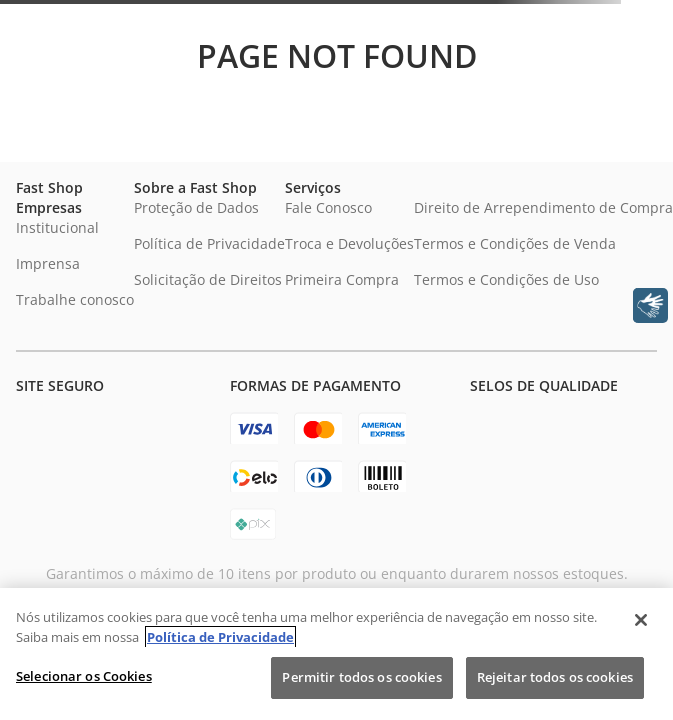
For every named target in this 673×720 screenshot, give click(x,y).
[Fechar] (641, 620)
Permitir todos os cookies (361, 677)
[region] (336, 654)
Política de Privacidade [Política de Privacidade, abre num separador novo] (220, 637)
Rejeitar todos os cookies (555, 677)
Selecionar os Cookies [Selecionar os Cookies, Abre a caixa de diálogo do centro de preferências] (84, 676)
